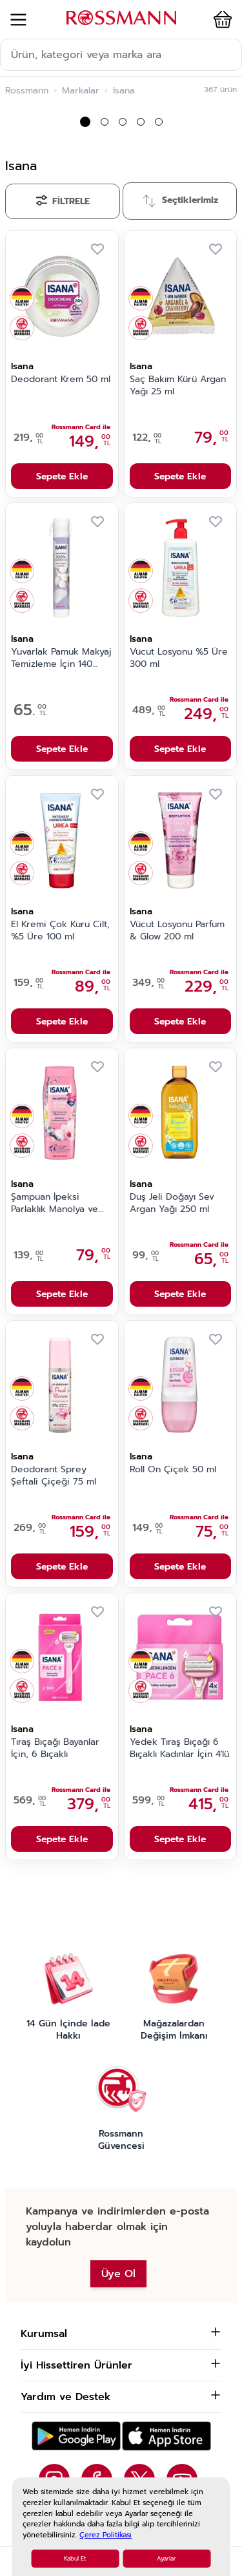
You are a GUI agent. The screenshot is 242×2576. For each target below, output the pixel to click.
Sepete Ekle (62, 476)
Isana (22, 366)
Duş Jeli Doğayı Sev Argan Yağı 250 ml (172, 1203)
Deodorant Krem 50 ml (60, 379)
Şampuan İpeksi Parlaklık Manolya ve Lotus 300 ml (54, 1203)
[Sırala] (180, 201)
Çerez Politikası (105, 2535)
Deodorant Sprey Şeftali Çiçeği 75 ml (53, 1475)
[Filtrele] (62, 201)
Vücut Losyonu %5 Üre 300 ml (179, 658)
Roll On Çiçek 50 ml (173, 1469)
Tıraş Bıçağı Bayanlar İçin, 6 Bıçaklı (55, 1748)
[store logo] (121, 17)
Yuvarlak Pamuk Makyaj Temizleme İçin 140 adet (61, 658)
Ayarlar (166, 2558)
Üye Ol (118, 2274)
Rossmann (26, 90)
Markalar (80, 90)
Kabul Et (75, 2558)
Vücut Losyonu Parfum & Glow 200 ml (177, 930)
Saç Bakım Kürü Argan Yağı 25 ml (178, 385)
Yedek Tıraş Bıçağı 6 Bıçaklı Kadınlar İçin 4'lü (179, 1748)
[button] (220, 19)
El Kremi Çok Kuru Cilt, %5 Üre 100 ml (60, 930)
